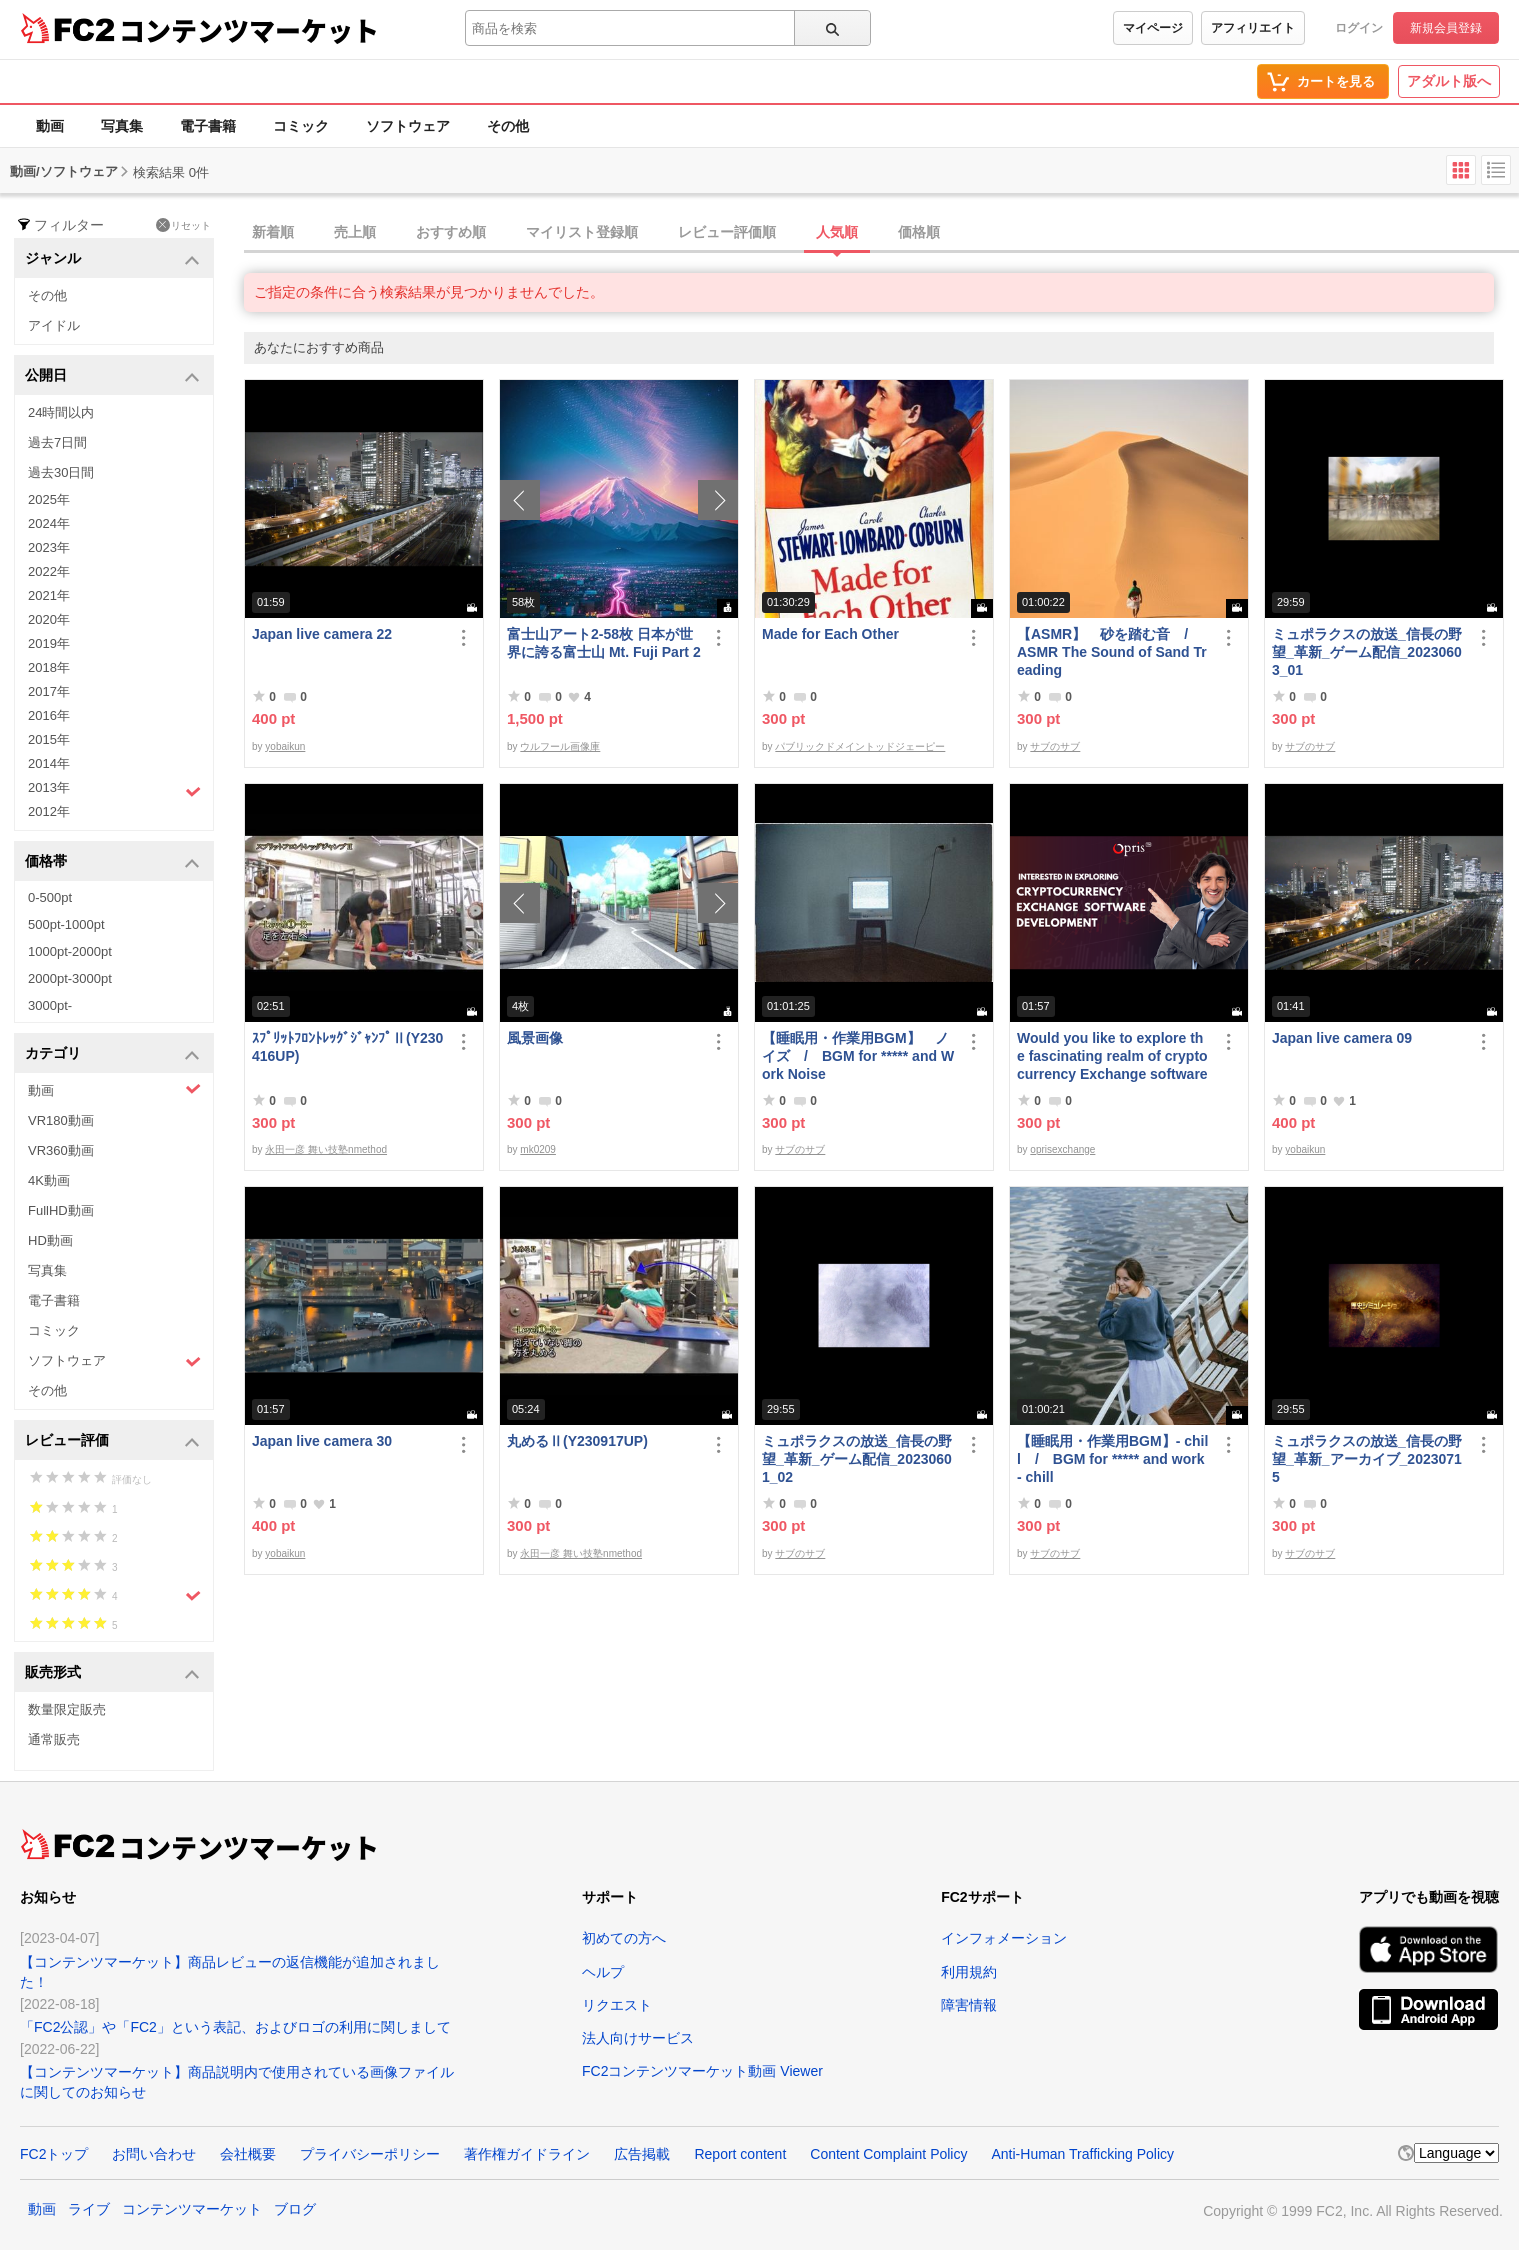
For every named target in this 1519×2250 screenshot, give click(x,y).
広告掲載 (642, 2154)
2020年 (49, 619)
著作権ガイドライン (527, 2154)
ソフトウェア (408, 126)
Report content (740, 2154)
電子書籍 (208, 126)
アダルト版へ (1449, 81)
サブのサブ (1055, 746)
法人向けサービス (638, 2038)
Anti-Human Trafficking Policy (1082, 2154)
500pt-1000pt (66, 924)
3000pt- (50, 1005)
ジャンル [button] (112, 259)
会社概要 (248, 2154)
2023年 (49, 547)
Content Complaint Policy (888, 2154)
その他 (508, 126)
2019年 (49, 643)
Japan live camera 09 (1342, 1038)
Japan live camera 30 (322, 1441)
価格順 (919, 232)
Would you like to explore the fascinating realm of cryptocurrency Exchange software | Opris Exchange (1112, 1056)
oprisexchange (1062, 1149)
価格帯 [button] (112, 862)
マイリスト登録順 (582, 232)
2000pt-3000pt (70, 978)
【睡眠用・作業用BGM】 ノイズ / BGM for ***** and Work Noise (858, 1056)
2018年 (49, 667)
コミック (301, 126)
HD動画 (50, 1240)
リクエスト (617, 2005)
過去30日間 (61, 472)
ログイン (1359, 28)
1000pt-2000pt (70, 951)
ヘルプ (603, 1972)
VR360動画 (61, 1150)
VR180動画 (61, 1120)
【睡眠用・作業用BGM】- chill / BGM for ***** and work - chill (1112, 1459)
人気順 (837, 232)
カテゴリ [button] (112, 1054)
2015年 (49, 739)
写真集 (122, 126)
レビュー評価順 (727, 232)
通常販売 (54, 1739)
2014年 (49, 763)
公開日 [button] (112, 376)
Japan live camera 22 (322, 634)
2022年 (49, 571)
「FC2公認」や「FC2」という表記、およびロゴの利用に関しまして (235, 2027)
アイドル (54, 325)
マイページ (1153, 28)
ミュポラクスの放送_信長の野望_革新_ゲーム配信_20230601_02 (857, 1459)
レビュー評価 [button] (112, 1441)
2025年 (49, 499)
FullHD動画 (61, 1210)
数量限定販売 (67, 1709)
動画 (50, 126)
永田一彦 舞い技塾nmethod (326, 1149)
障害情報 (969, 2005)
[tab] (881, 233)
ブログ (295, 2209)
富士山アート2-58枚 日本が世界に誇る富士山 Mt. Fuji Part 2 (604, 643)
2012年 (49, 811)
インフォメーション (1004, 1938)
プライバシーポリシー (370, 2154)
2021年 (49, 595)
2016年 (49, 715)
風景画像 (535, 1038)
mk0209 (538, 1149)
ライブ (89, 2209)
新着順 (273, 232)
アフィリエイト (1253, 28)
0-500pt (50, 897)
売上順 (355, 232)
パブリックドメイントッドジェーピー (860, 746)
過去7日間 (57, 442)
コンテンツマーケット (249, 30)
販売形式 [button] (112, 1673)
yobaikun (285, 746)
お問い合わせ (154, 2154)
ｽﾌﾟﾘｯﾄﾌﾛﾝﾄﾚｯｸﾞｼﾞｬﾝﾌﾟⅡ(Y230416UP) (347, 1047)
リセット (183, 225)
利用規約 (969, 1972)
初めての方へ (624, 1938)
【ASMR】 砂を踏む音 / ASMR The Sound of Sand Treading (1112, 652)
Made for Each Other (830, 634)
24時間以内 (61, 412)
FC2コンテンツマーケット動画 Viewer (702, 2071)
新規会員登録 (1446, 28)
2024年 (49, 523)
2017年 (49, 691)
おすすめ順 (451, 232)
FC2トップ (54, 2154)
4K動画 (49, 1180)
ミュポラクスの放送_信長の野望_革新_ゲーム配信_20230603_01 (1367, 652)
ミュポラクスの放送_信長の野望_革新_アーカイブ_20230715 (1367, 1459)
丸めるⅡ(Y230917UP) (577, 1441)
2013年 (114, 790)
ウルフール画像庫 (560, 746)
